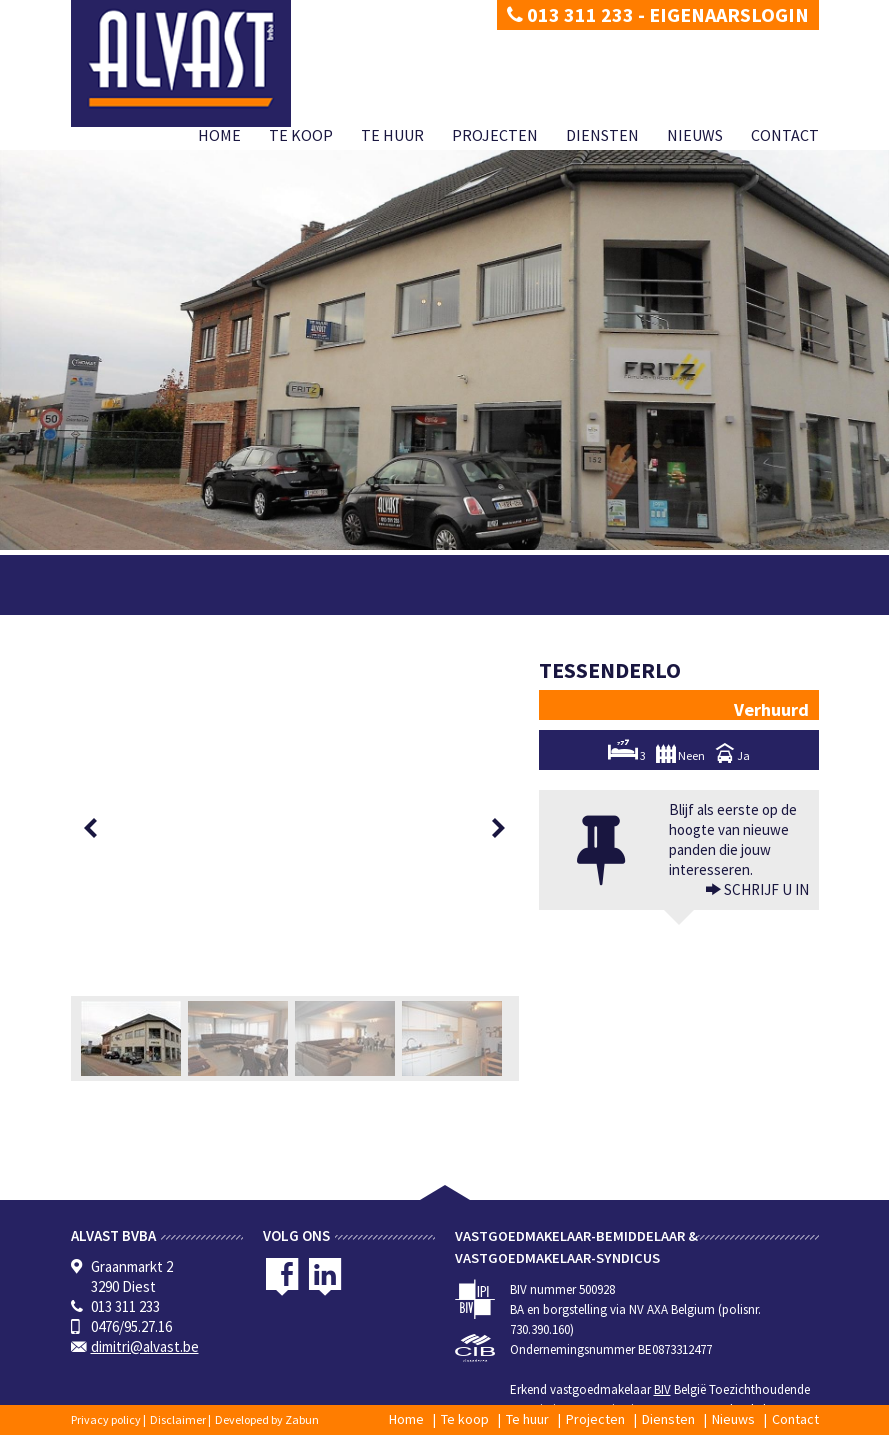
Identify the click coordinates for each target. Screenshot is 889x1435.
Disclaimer (178, 1419)
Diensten (602, 135)
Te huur (392, 135)
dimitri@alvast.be (145, 1346)
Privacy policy (106, 1419)
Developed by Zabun (267, 1419)
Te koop (301, 135)
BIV (662, 1389)
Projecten (495, 135)
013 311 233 (570, 14)
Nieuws (695, 135)
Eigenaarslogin (729, 14)
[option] (295, 828)
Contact (785, 135)
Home (219, 135)
